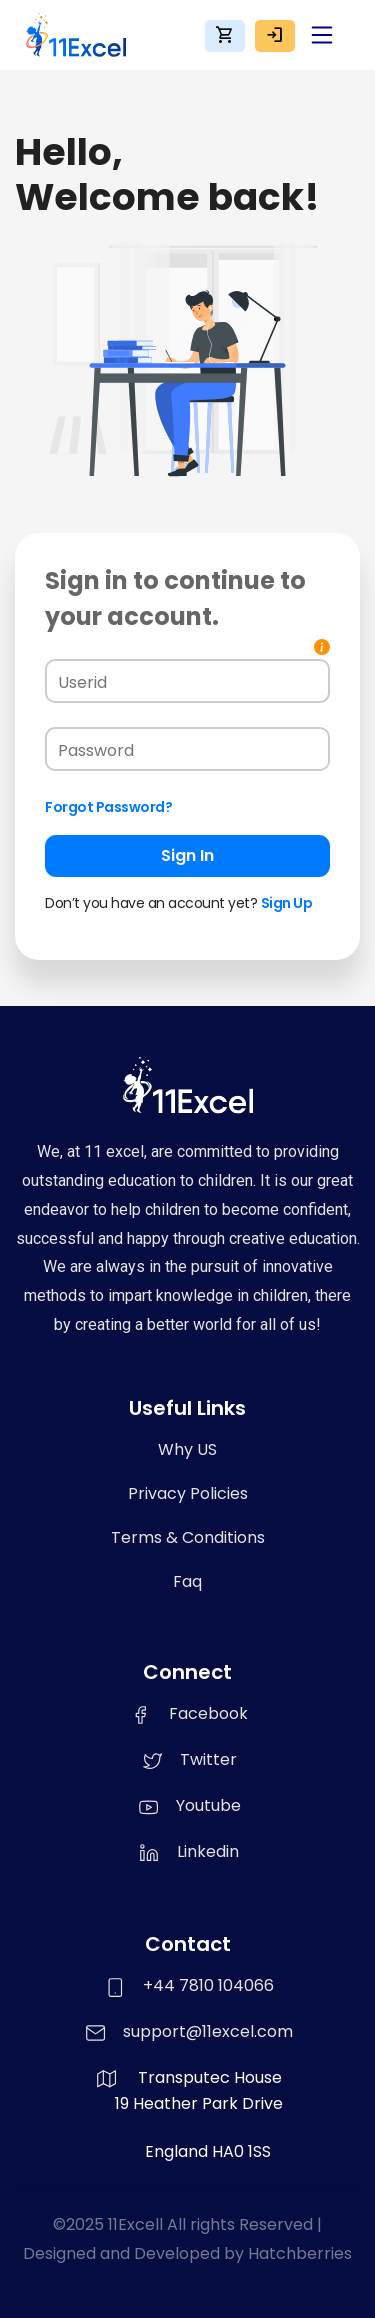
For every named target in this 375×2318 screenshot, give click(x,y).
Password (96, 750)
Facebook (188, 1713)
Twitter (188, 1759)
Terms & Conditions (188, 1537)
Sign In (187, 855)
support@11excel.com (208, 2031)
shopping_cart (225, 35)
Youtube (188, 1805)
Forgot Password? (108, 807)
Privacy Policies (188, 1493)
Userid (82, 682)
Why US (187, 1449)
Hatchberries (300, 2253)
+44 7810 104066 (208, 1985)
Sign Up (287, 903)
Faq (187, 1581)
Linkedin (187, 1851)
